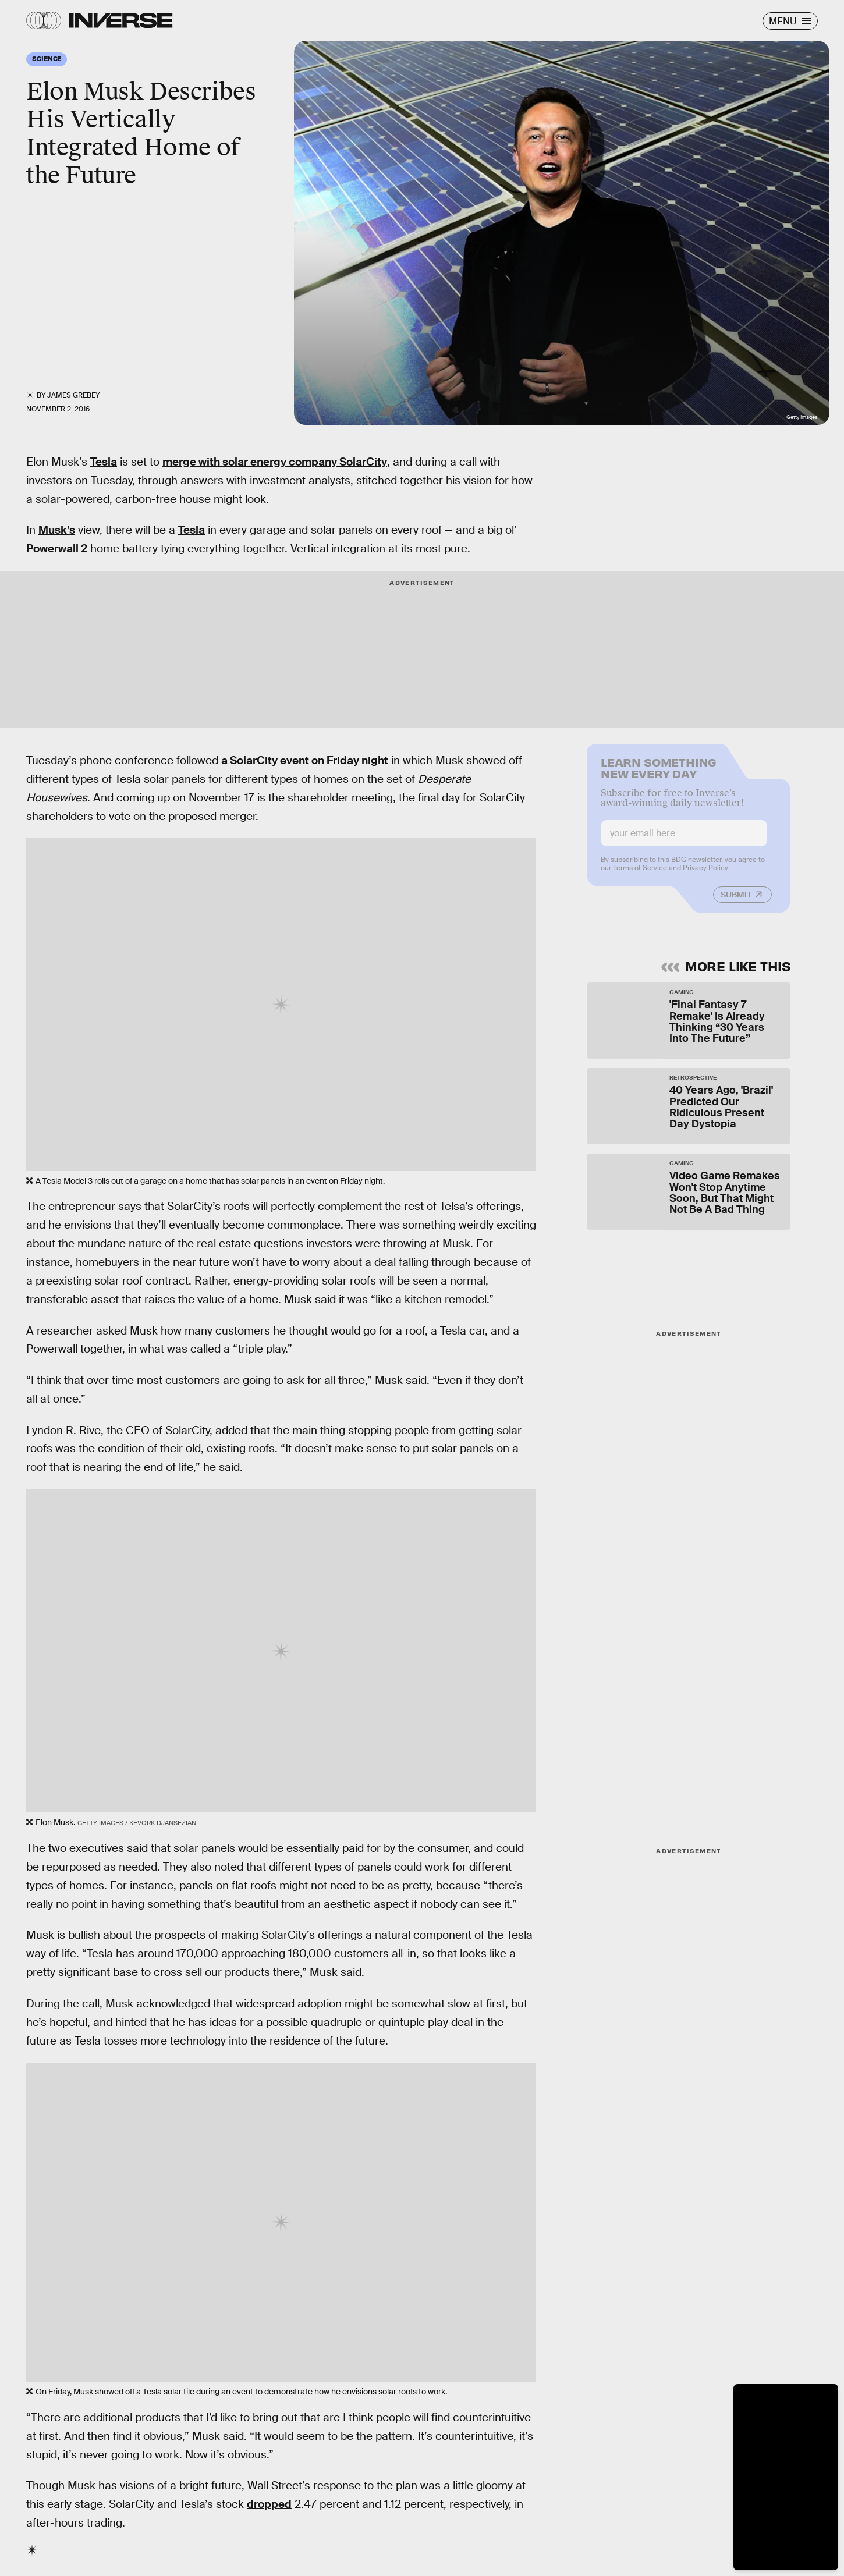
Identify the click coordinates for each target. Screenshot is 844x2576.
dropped (269, 2504)
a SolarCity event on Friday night (304, 760)
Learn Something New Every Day (659, 773)
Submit (736, 901)
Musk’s (56, 530)
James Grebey (73, 395)
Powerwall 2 (56, 548)
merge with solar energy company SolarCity (274, 462)
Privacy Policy (705, 874)
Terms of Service (640, 874)
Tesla (103, 462)
